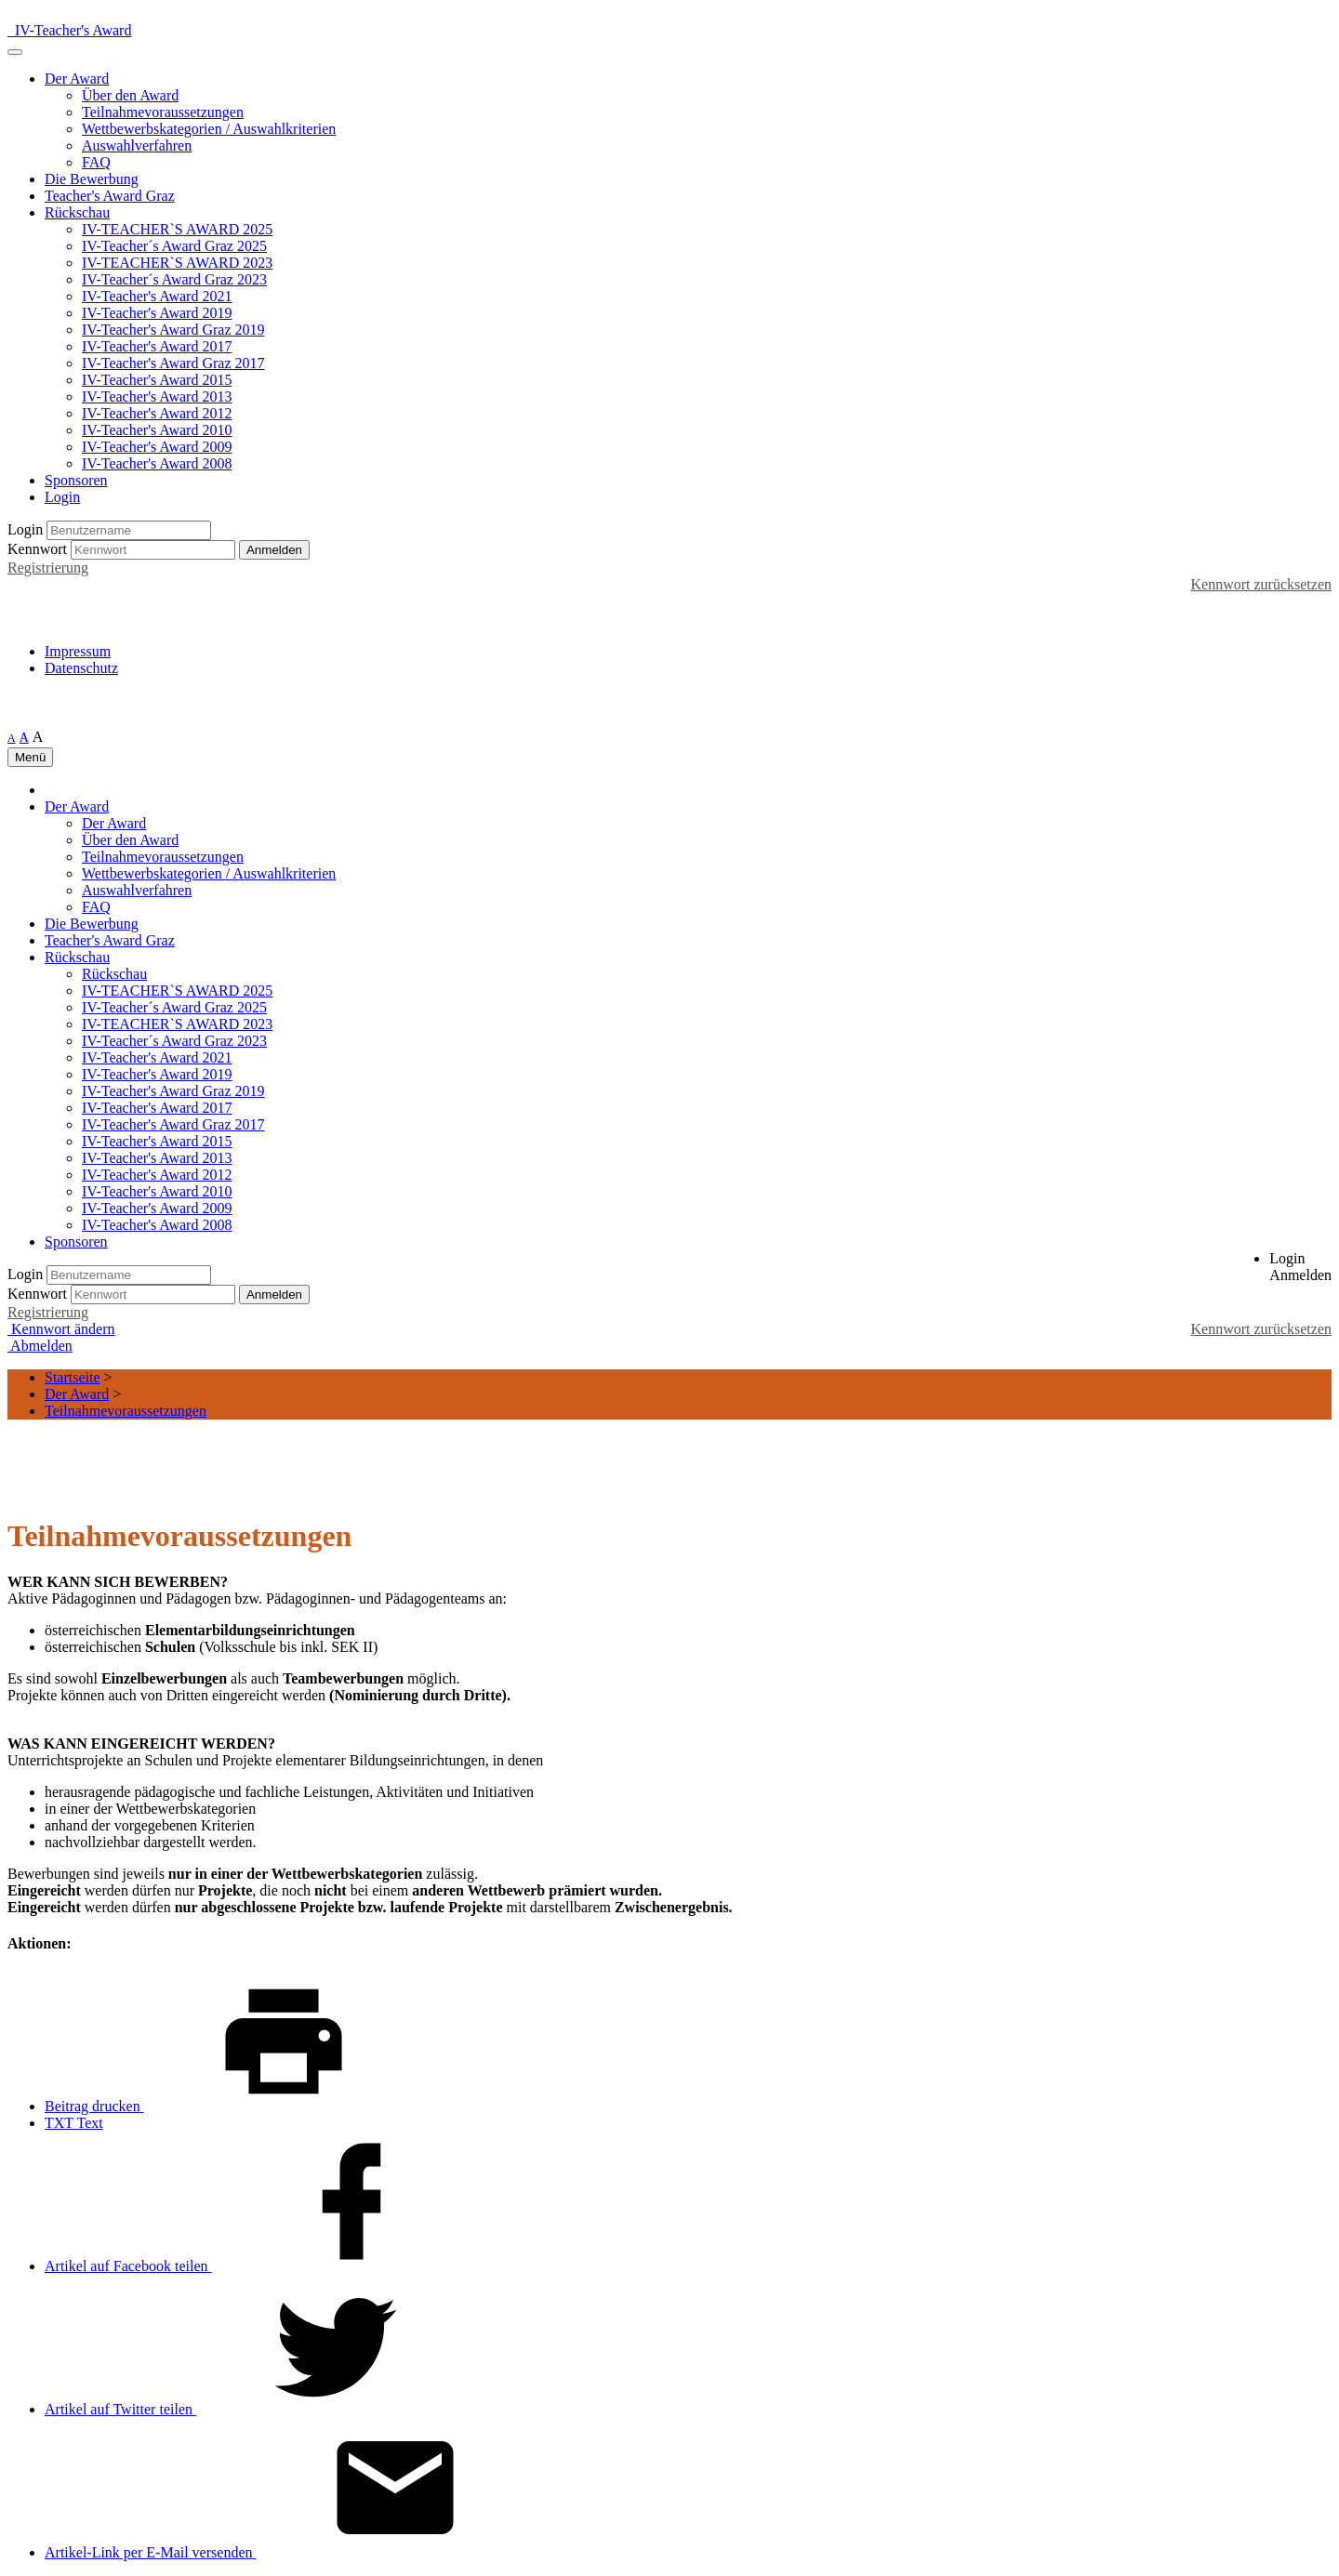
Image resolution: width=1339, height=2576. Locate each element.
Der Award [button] (77, 78)
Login (25, 529)
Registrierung (47, 567)
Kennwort (37, 549)
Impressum (78, 651)
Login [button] (62, 497)
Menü (30, 757)
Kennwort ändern (61, 1329)
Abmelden (40, 1346)
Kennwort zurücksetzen (1261, 584)
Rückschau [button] (77, 212)
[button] (1300, 1267)
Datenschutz (81, 668)
